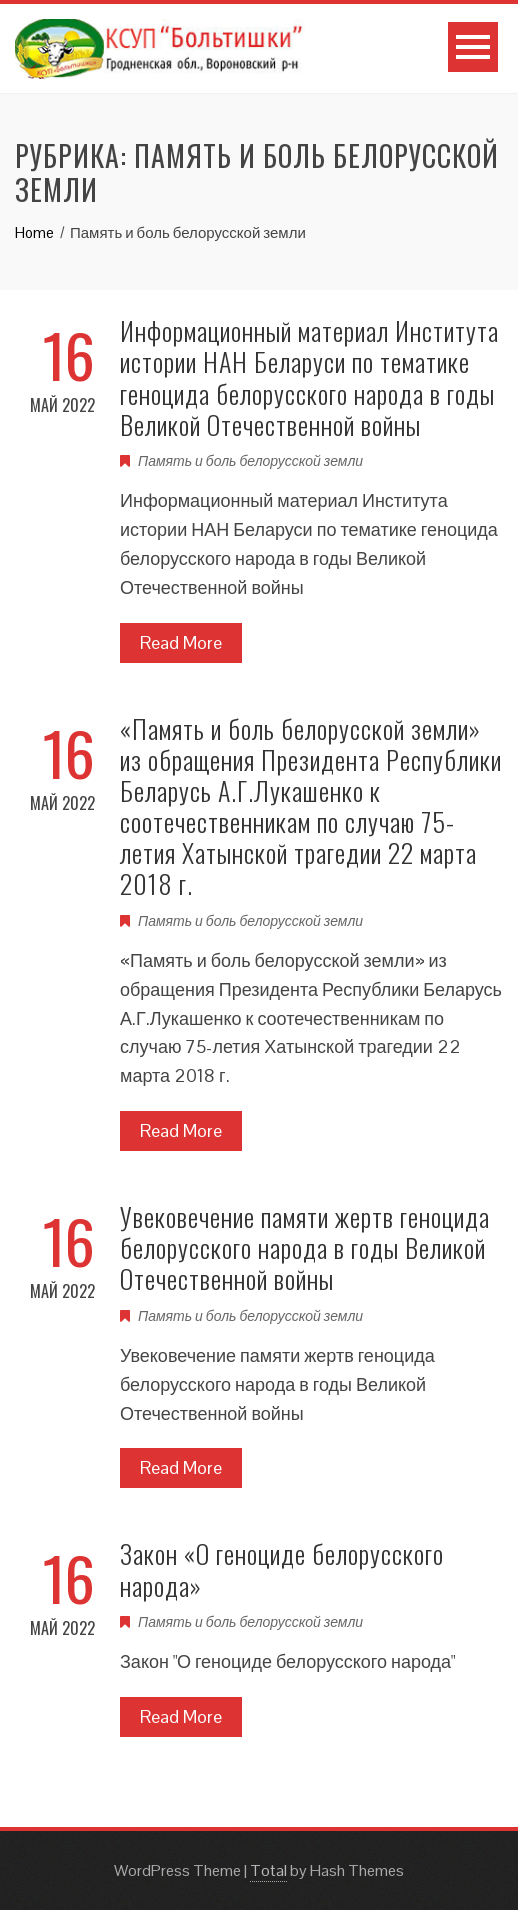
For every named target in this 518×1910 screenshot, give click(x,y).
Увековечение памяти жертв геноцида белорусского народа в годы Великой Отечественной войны (305, 1247)
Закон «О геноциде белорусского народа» (282, 1569)
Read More (181, 642)
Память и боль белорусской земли (250, 461)
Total (268, 1870)
